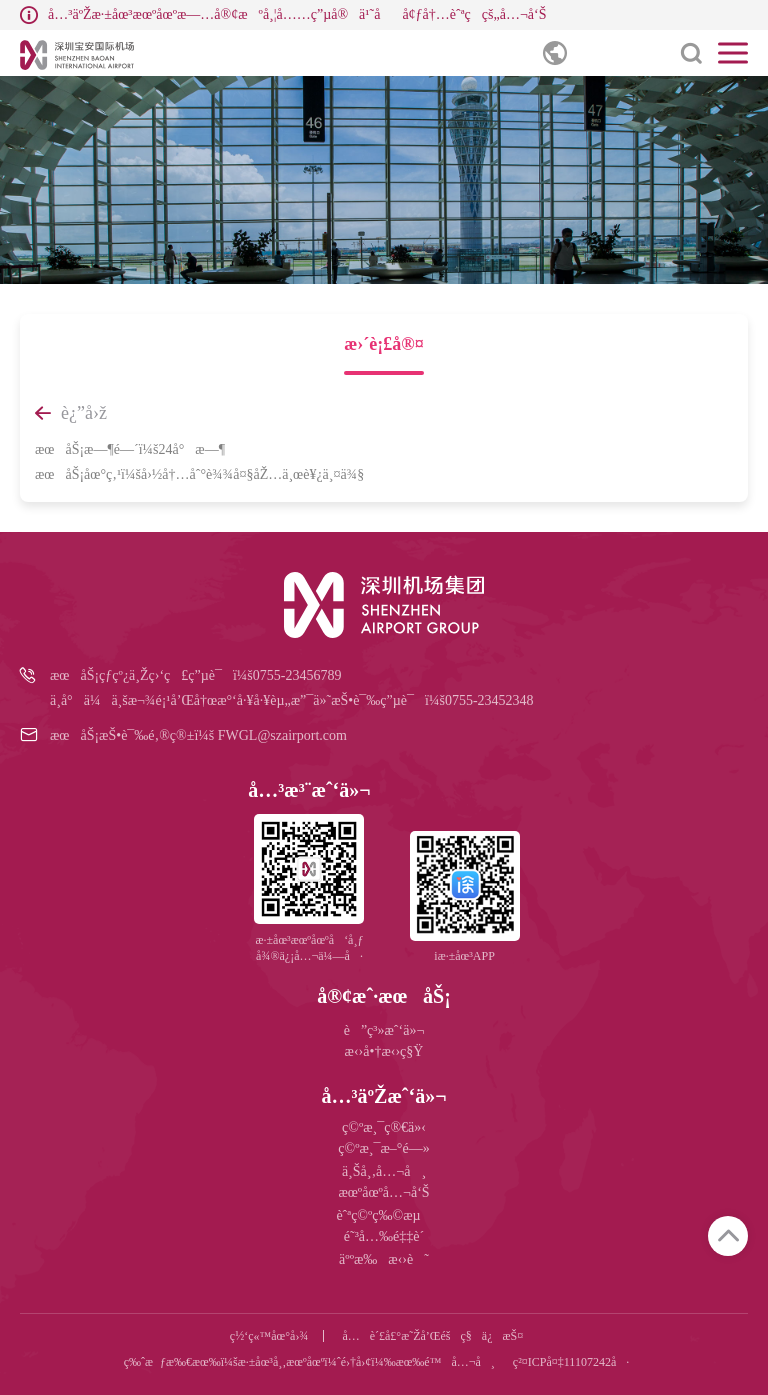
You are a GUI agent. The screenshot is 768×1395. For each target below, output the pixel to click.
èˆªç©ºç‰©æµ (383, 1215)
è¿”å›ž (71, 413)
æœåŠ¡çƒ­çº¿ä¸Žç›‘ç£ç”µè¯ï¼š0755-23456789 (195, 675)
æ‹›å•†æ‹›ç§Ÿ (384, 1051)
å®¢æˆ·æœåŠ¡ (384, 996)
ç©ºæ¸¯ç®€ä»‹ (384, 1127)
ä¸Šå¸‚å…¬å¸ (384, 1171)
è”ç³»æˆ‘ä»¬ (384, 1030)
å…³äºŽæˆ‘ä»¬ (383, 1096)
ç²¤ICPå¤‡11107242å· (571, 1362)
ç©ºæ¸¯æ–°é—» (383, 1148)
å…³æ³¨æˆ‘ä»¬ (309, 790)
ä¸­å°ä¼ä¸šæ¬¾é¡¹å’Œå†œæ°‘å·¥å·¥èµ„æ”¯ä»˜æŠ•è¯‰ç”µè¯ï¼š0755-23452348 (292, 700)
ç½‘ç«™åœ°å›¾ (269, 1336)
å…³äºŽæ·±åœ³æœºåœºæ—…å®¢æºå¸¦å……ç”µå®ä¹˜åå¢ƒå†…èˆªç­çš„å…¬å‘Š (297, 14)
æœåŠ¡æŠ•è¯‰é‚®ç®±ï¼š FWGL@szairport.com (198, 735)
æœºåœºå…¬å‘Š (383, 1192)
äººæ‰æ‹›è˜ (384, 1259)
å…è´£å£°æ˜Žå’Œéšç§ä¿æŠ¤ (432, 1336)
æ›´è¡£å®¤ (383, 344)
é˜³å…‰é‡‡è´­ (384, 1236)
